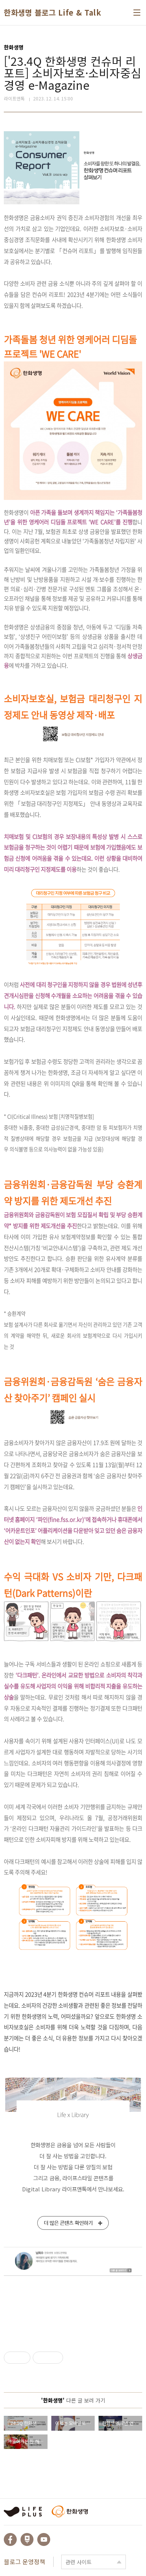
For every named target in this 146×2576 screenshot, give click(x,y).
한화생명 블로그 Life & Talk (52, 13)
